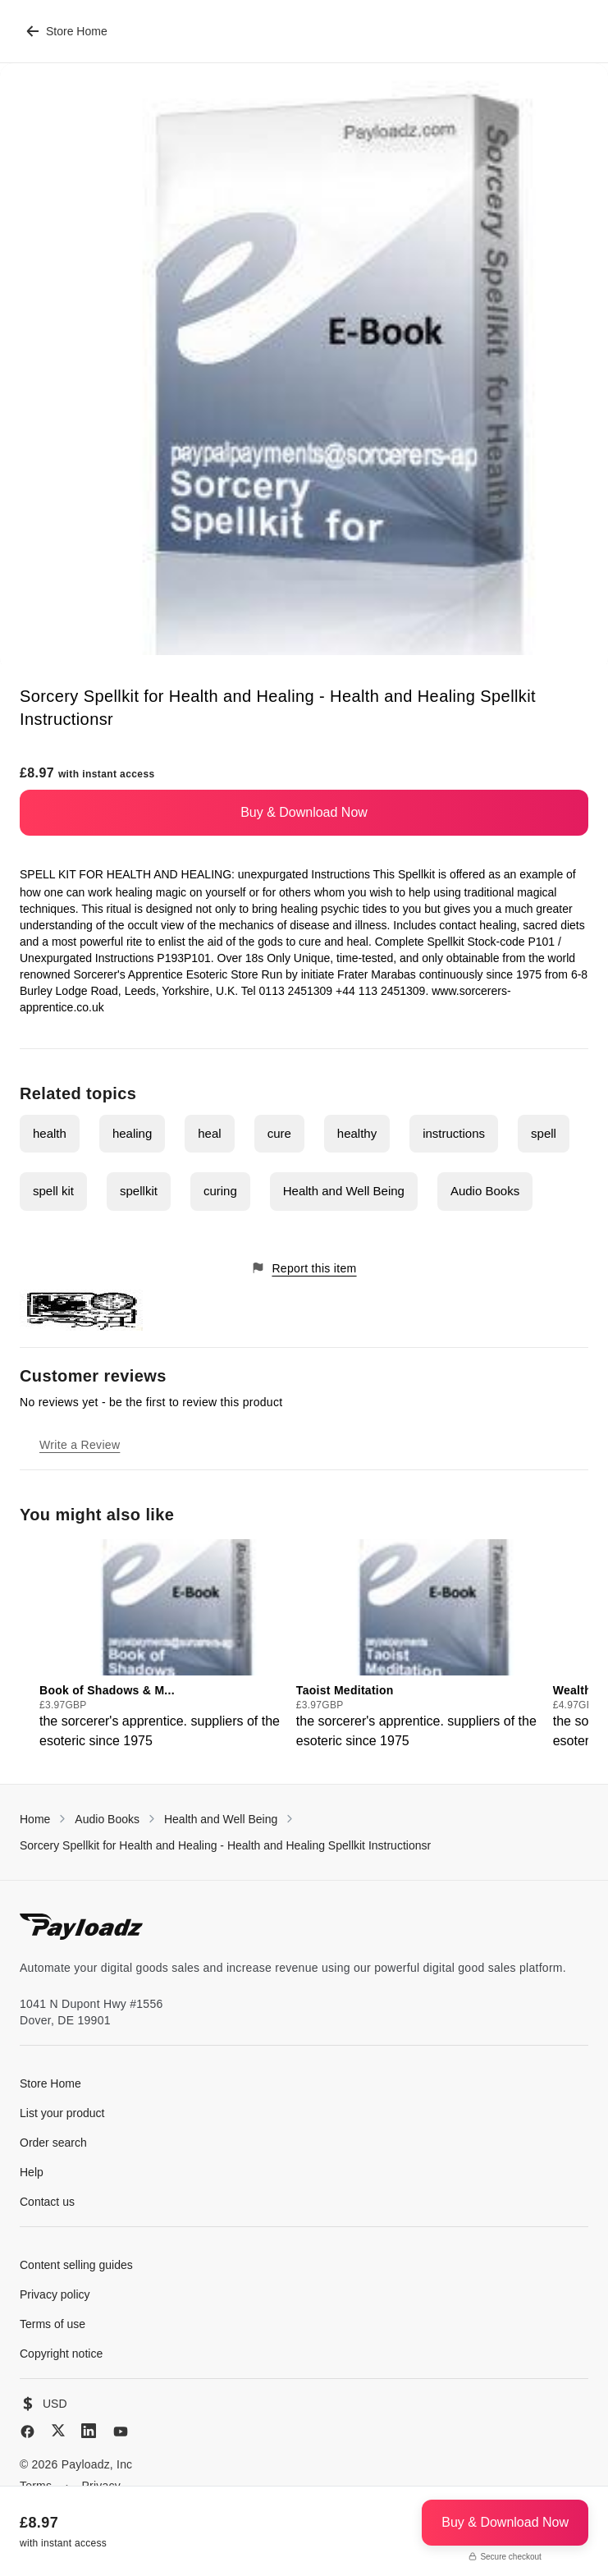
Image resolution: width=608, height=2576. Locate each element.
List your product (62, 2113)
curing (220, 1191)
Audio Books (484, 1191)
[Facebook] (27, 2431)
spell (543, 1133)
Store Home (66, 31)
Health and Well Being (344, 1191)
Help (31, 2172)
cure (279, 1133)
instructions (454, 1133)
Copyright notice (61, 2353)
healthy (357, 1133)
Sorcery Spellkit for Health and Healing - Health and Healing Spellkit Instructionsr (225, 1845)
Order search (53, 2142)
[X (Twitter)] (58, 2430)
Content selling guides (76, 2264)
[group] (162, 1645)
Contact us (47, 2201)
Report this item (303, 1268)
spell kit (53, 1191)
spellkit (139, 1191)
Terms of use (52, 2324)
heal (209, 1133)
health (49, 1133)
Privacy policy (55, 2294)
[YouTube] (120, 2431)
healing (132, 1133)
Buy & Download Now (304, 812)
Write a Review (79, 1444)
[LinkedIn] (88, 2430)
